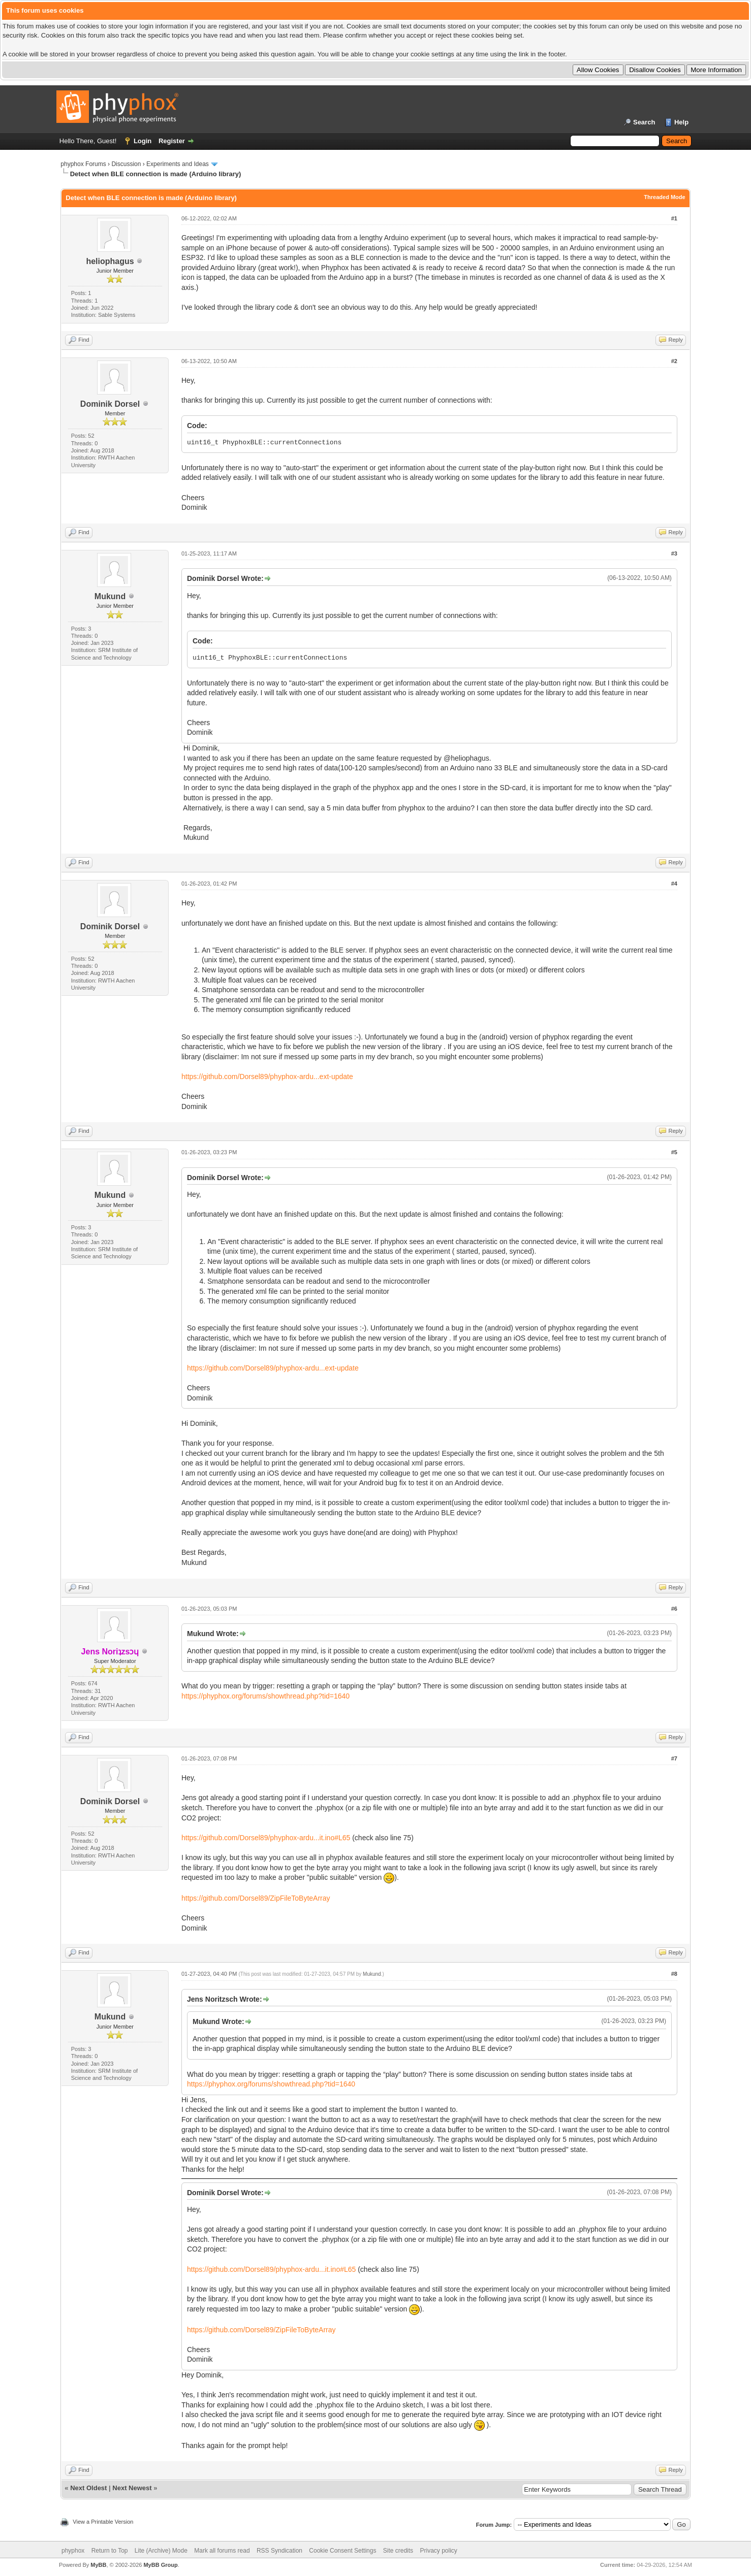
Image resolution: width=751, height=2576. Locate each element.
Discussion (126, 164)
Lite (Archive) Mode (161, 2550)
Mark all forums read (221, 2550)
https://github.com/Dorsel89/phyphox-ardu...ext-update (267, 1076)
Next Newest (131, 2488)
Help (681, 122)
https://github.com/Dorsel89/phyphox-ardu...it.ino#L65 (265, 1838)
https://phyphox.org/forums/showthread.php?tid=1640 (265, 1696)
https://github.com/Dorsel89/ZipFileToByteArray (255, 1898)
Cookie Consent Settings (342, 2550)
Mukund (110, 596)
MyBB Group (160, 2565)
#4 (674, 884)
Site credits (398, 2550)
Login (142, 141)
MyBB (98, 2565)
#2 (674, 361)
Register (172, 141)
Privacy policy (438, 2550)
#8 (674, 1974)
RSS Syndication (279, 2550)
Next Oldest (88, 2488)
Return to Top (109, 2550)
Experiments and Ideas (177, 164)
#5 (674, 1152)
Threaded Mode (664, 197)
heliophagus (110, 261)
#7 (674, 1758)
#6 (674, 1609)
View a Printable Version (103, 2522)
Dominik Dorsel (110, 404)
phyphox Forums (83, 164)
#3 (674, 553)
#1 (674, 218)
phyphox (72, 2550)
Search (644, 122)
